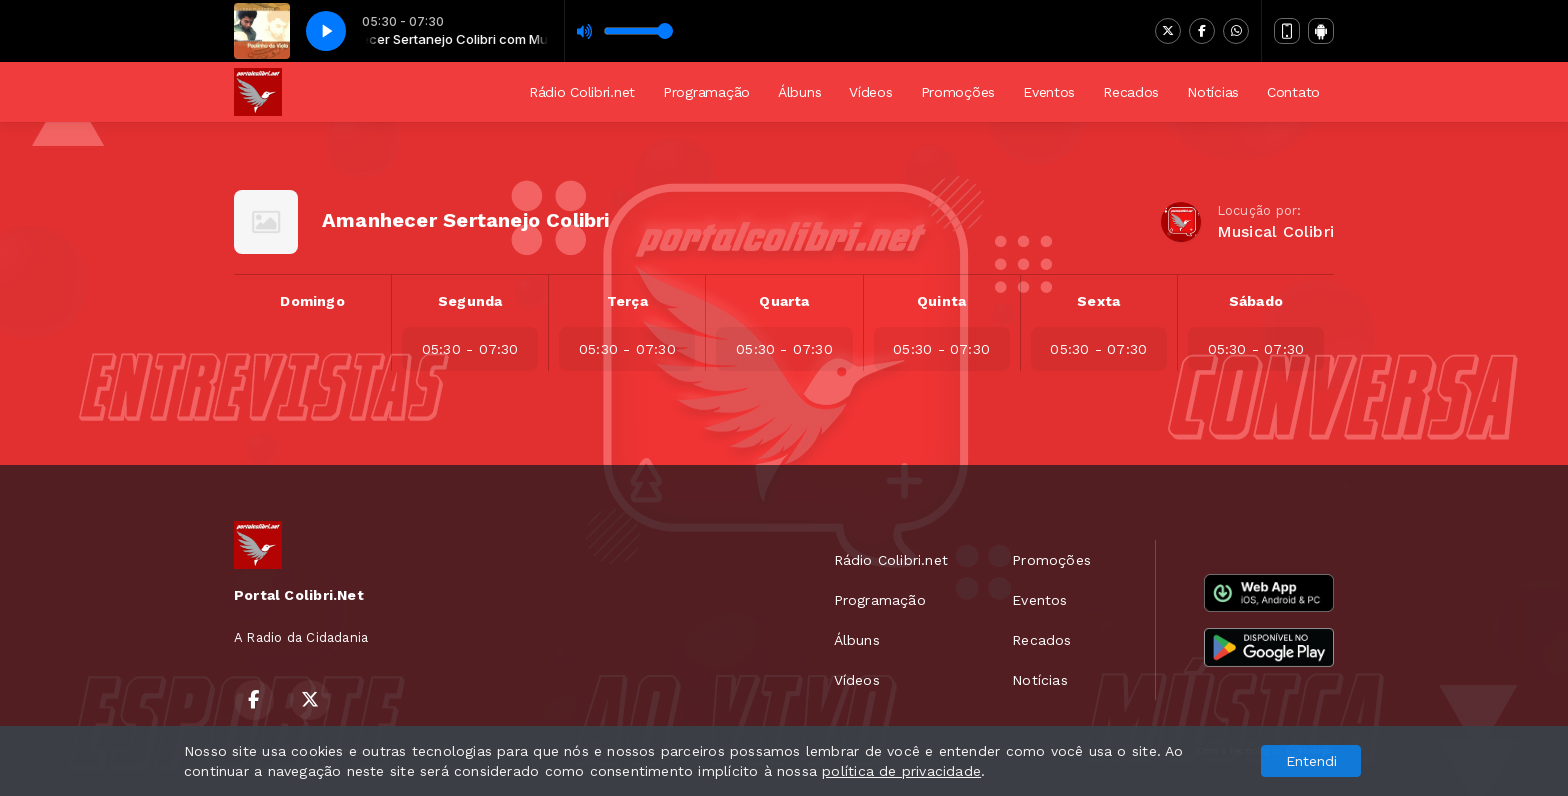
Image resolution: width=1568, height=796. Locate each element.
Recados (1131, 92)
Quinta (941, 301)
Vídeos (870, 92)
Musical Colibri (1275, 231)
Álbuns (799, 92)
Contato (1293, 92)
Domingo (312, 301)
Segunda (470, 301)
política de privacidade (901, 771)
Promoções (958, 92)
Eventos (1049, 92)
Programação (706, 92)
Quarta (784, 301)
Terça (627, 301)
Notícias (1213, 92)
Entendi (1311, 761)
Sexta (1098, 301)
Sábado (1256, 301)
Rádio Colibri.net (582, 92)
